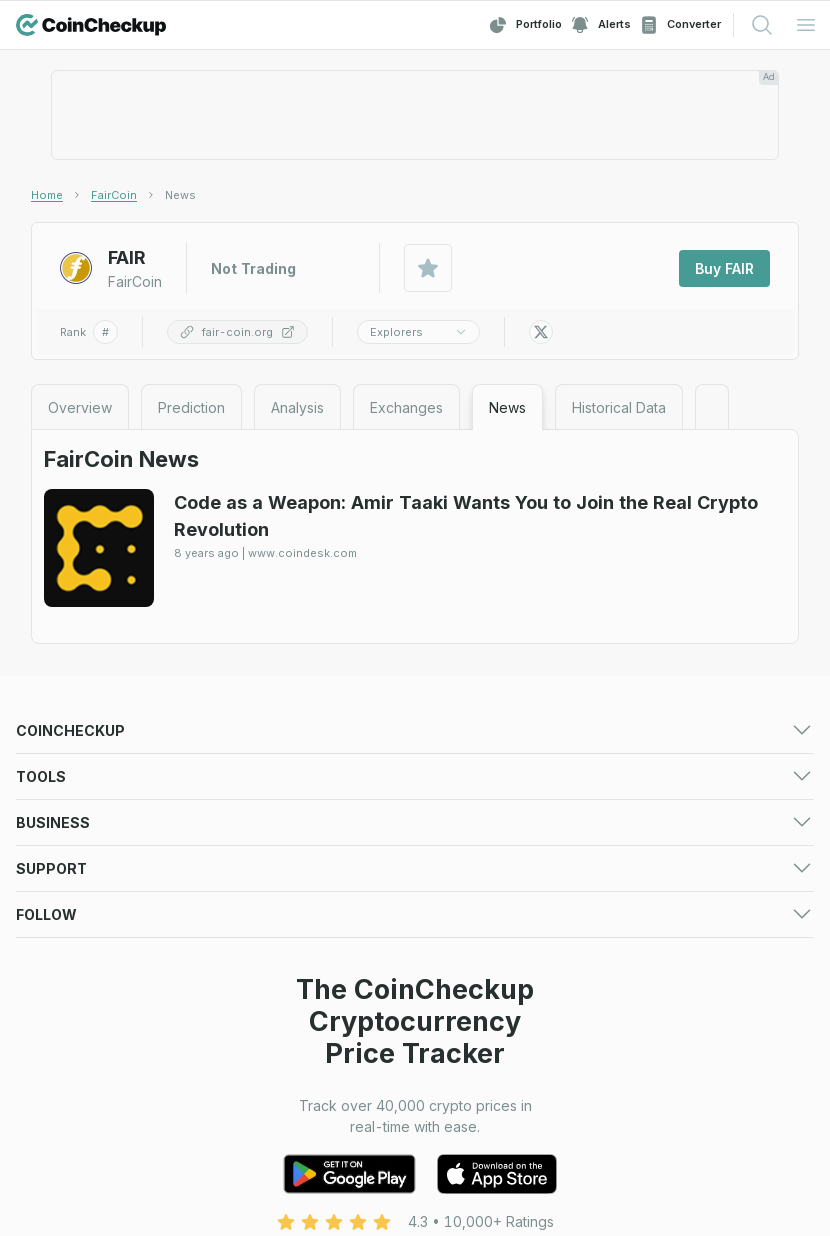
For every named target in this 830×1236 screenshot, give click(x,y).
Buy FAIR (724, 268)
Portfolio (525, 25)
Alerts (600, 25)
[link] (180, 195)
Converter (680, 25)
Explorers (418, 332)
